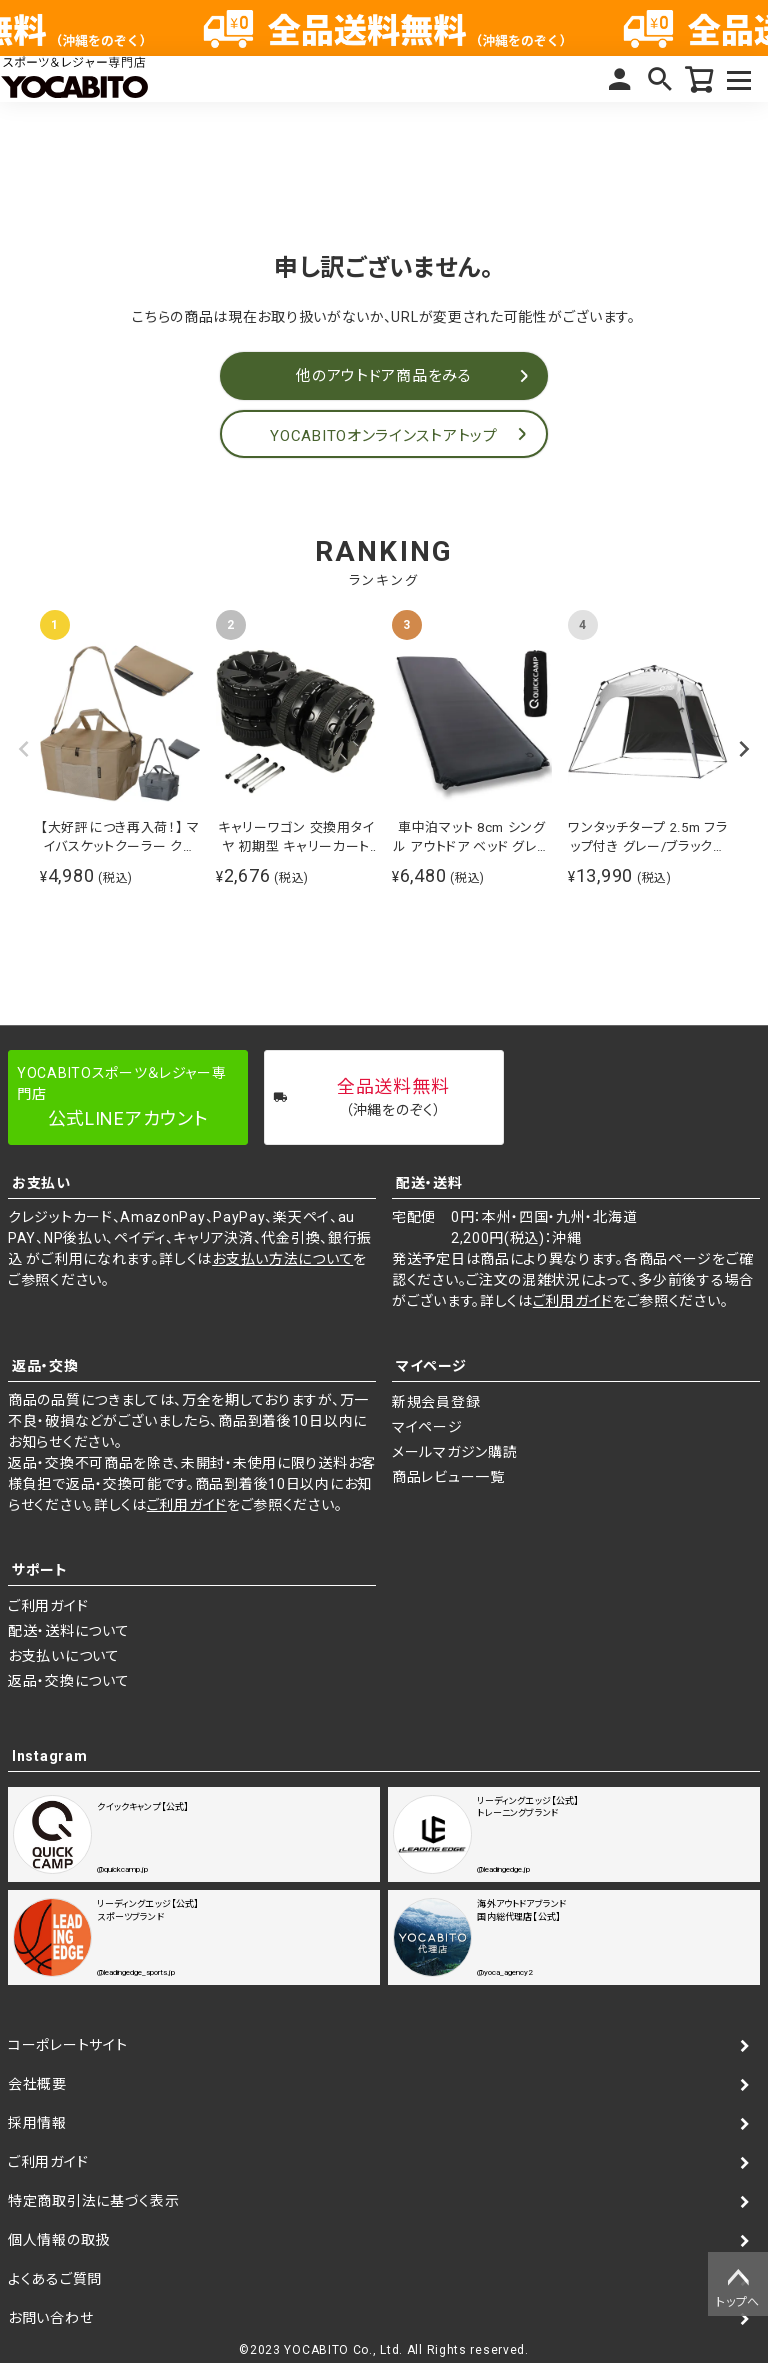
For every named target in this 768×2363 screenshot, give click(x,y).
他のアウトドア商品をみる (383, 376)
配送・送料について (68, 1631)
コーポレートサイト (67, 2045)
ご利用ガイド (573, 1301)
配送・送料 (429, 1183)
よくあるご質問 (55, 2279)
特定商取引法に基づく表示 (93, 2201)
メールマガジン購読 (454, 1452)
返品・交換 (45, 1366)
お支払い (41, 1183)
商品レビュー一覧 (448, 1477)
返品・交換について (68, 1681)
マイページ (620, 79)
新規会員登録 (436, 1402)
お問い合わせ (50, 2318)
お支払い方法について (282, 1259)
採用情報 (37, 2123)
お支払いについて (64, 1656)
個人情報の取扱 (59, 2240)
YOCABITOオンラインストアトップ (383, 436)
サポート (40, 1570)
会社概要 (37, 2084)
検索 (660, 79)
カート (700, 79)
